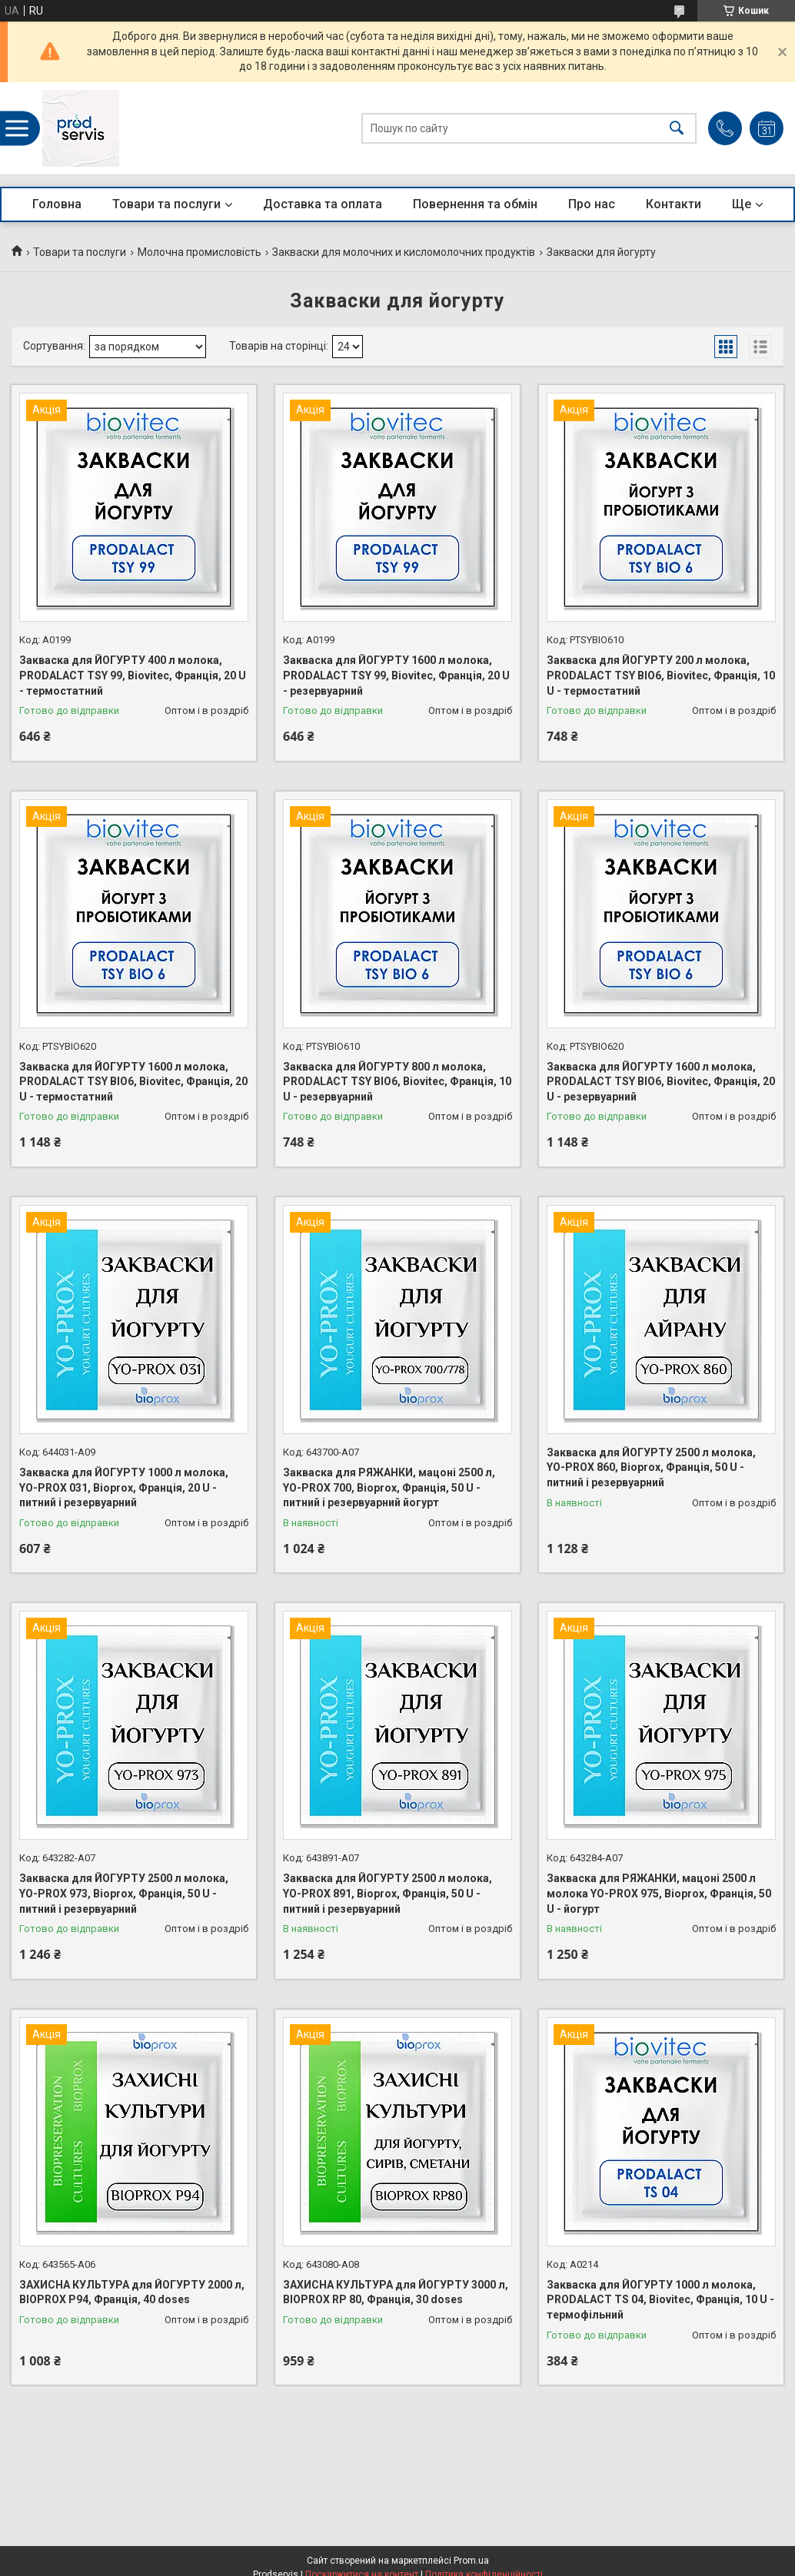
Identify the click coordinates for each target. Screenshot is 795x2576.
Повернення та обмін (475, 204)
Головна (56, 204)
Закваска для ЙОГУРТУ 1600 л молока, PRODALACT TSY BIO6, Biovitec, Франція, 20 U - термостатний (133, 1082)
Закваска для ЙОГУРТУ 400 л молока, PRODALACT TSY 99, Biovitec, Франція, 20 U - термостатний (132, 675)
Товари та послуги (166, 204)
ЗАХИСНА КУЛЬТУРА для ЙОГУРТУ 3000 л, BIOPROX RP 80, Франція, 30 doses (395, 2292)
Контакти (673, 204)
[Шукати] (676, 129)
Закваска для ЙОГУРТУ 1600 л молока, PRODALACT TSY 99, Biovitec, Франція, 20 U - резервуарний (396, 675)
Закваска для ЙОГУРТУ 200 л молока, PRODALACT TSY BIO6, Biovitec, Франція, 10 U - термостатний (661, 675)
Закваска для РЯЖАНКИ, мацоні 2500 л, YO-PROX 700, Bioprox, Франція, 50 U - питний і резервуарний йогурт (389, 1487)
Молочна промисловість (199, 252)
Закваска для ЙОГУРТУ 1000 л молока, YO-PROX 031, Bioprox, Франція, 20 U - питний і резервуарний (123, 1487)
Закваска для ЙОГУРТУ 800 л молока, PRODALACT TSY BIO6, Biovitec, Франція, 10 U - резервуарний (397, 1082)
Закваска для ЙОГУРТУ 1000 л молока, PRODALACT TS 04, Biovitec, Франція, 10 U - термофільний (660, 2300)
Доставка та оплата (322, 204)
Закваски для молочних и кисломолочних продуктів (403, 252)
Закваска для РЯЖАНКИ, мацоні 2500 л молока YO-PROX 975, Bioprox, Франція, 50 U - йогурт (659, 1893)
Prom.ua (471, 2560)
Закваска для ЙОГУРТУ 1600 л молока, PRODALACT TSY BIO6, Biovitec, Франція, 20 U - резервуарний (661, 1082)
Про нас (591, 204)
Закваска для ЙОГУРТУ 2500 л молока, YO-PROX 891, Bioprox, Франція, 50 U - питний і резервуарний (387, 1893)
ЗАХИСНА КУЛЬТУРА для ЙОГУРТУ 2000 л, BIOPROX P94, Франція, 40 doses (131, 2292)
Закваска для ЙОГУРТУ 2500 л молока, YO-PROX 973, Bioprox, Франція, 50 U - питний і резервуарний (123, 1893)
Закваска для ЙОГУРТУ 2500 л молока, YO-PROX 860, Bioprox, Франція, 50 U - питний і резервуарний (651, 1467)
